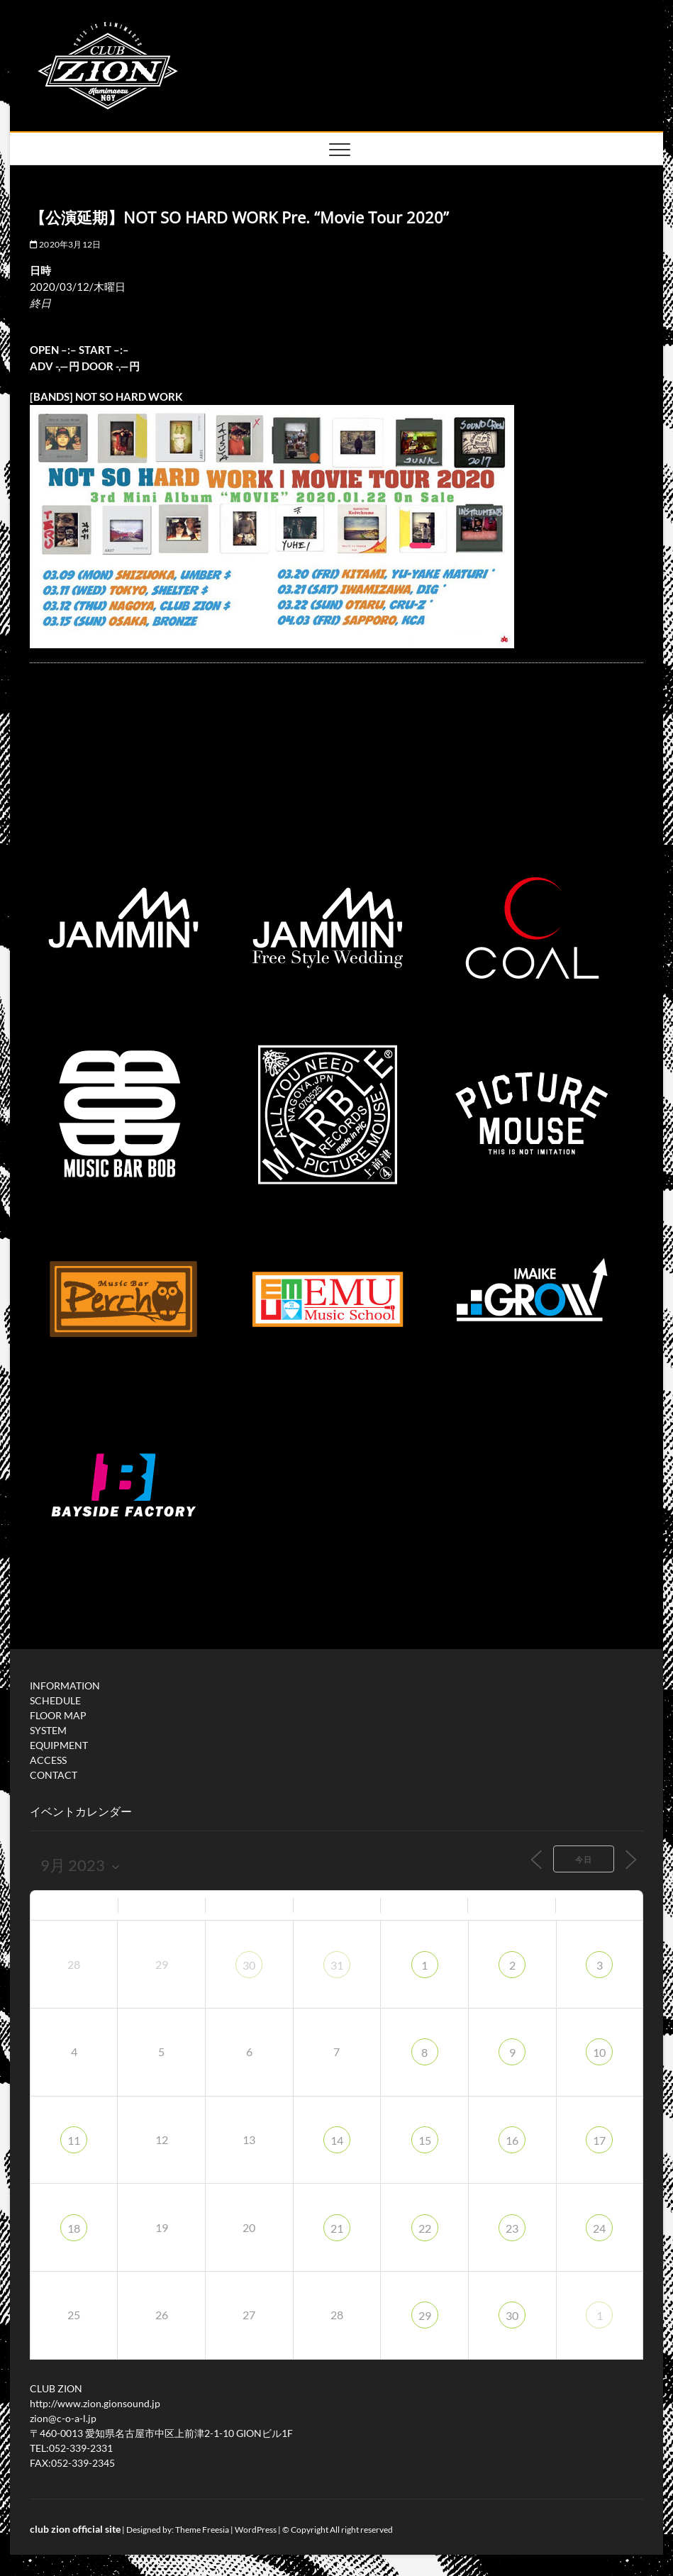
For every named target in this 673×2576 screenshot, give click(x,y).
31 (336, 1965)
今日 (583, 1859)
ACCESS (48, 1760)
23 (512, 2228)
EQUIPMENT (59, 1745)
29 (424, 2315)
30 (249, 1965)
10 (599, 2052)
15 (424, 2140)
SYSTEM (48, 1730)
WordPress (256, 2529)
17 (599, 2140)
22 (424, 2228)
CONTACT (53, 1775)
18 (73, 2228)
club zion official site (75, 2529)
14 (336, 2140)
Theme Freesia (202, 2529)
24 (599, 2228)
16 (512, 2140)
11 (73, 2140)
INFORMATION (65, 1686)
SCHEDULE (55, 1700)
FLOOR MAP (58, 1715)
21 (336, 2228)
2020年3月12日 (65, 244)
